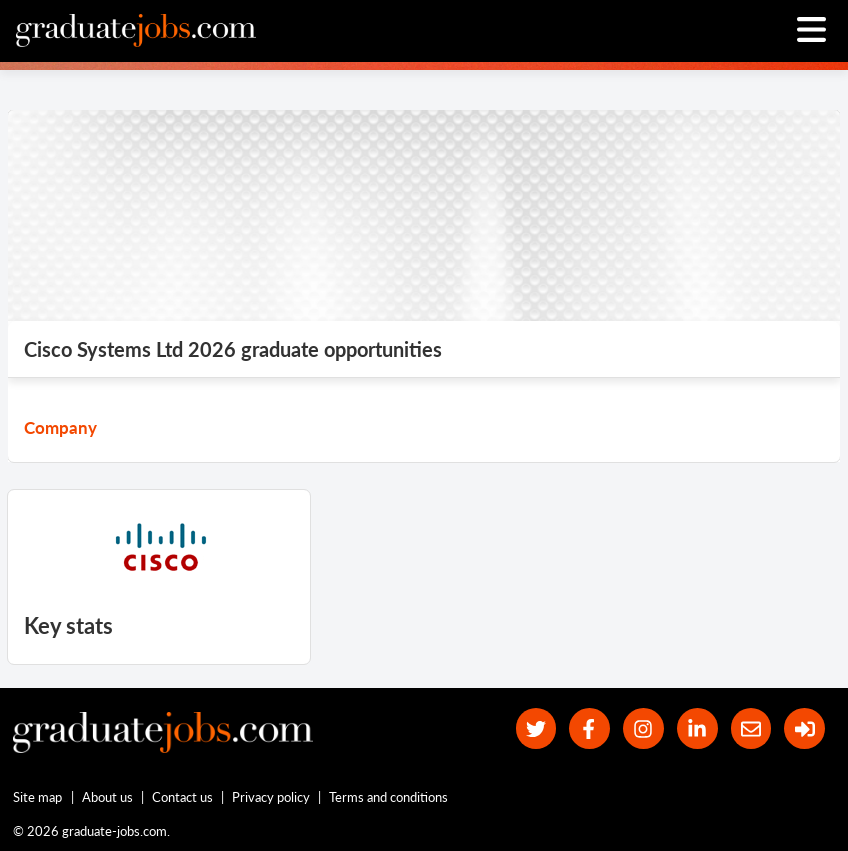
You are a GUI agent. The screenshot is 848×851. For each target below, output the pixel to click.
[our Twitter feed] (536, 728)
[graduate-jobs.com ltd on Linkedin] (697, 728)
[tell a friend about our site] (751, 728)
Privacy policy (271, 797)
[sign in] (804, 728)
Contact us (182, 797)
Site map (37, 797)
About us (107, 797)
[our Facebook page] (589, 728)
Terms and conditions (388, 797)
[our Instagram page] (643, 728)
